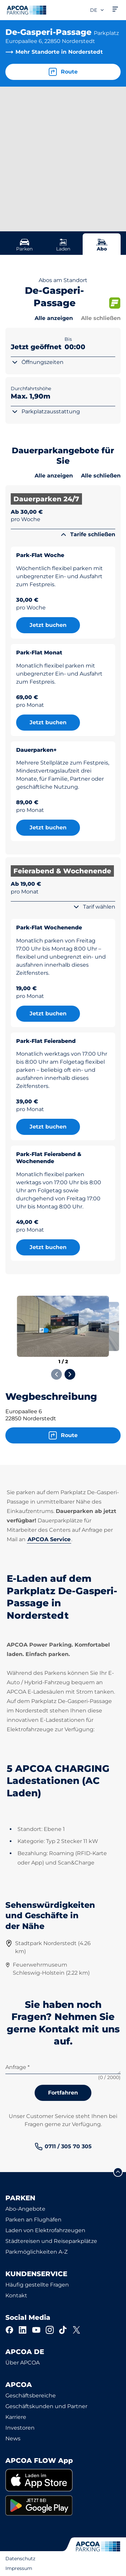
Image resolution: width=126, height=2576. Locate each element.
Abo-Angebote (25, 2209)
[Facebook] (9, 2330)
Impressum (18, 2568)
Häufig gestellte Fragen (37, 2285)
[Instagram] (50, 2330)
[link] (63, 2147)
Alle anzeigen (54, 318)
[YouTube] (36, 2330)
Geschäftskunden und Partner (46, 2406)
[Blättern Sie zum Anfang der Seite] (118, 2172)
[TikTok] (63, 2330)
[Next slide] (70, 1374)
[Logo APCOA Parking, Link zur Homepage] (26, 10)
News (12, 2438)
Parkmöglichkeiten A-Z (36, 2252)
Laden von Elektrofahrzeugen (45, 2230)
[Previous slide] (56, 1374)
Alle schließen (101, 318)
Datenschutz (20, 2559)
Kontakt (16, 2295)
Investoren (20, 2428)
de (97, 10)
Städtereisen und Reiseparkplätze (51, 2241)
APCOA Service (49, 1539)
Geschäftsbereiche (30, 2395)
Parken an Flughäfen (33, 2219)
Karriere (15, 2417)
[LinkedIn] (23, 2330)
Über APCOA (22, 2362)
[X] (77, 2330)
